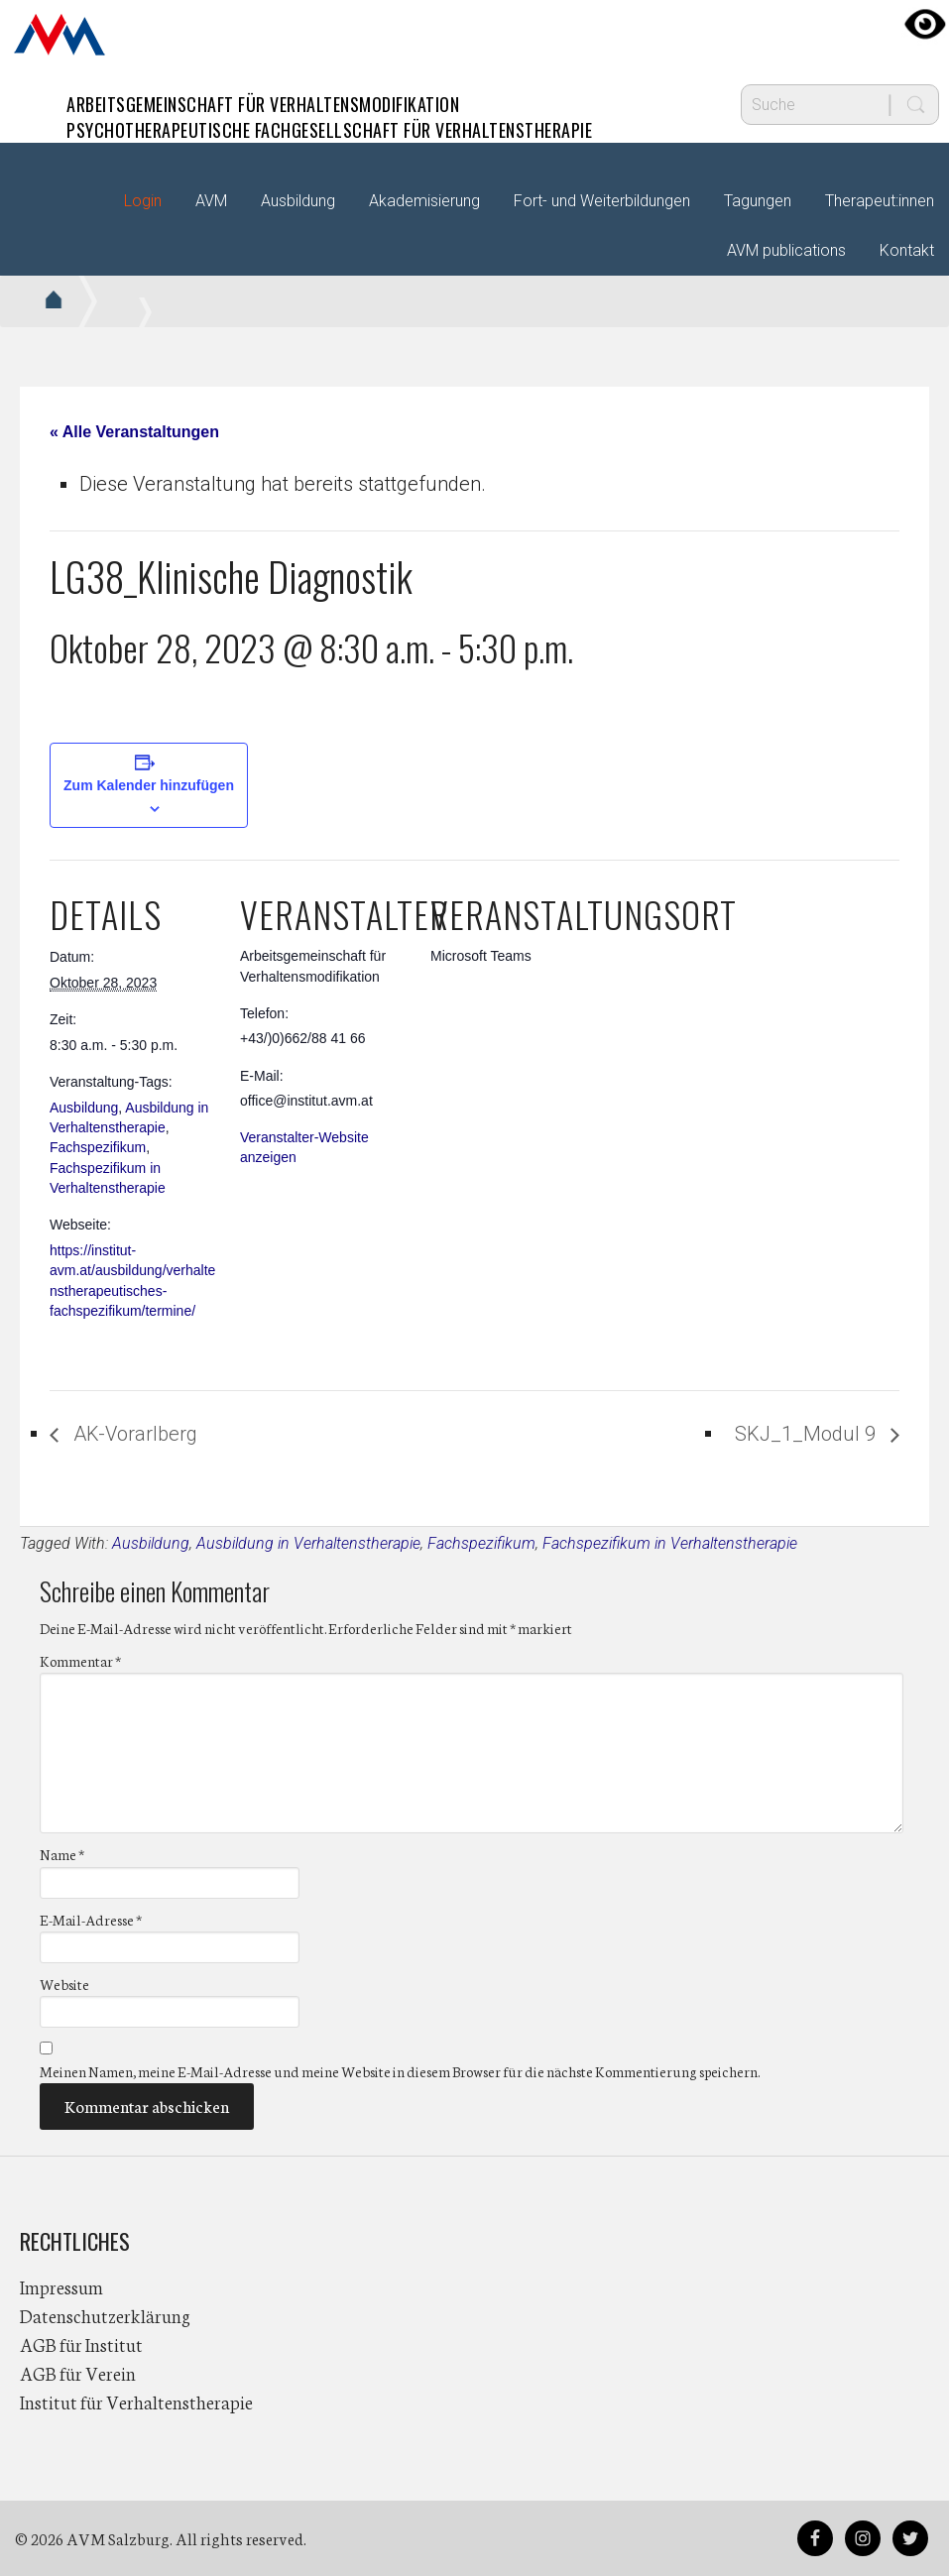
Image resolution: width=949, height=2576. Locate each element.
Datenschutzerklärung (105, 2315)
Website (64, 1984)
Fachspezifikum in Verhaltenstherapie (669, 1543)
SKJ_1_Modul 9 (808, 1434)
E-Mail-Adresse (91, 1920)
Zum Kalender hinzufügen (148, 785)
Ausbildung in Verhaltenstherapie (308, 1543)
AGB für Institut (81, 2344)
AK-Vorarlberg (132, 1434)
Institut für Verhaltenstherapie (136, 2401)
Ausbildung (84, 1107)
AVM (59, 34)
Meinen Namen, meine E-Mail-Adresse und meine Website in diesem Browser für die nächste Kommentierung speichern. (400, 2071)
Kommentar (80, 1661)
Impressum (61, 2286)
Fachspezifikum (98, 1147)
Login (143, 200)
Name (62, 1854)
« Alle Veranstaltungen (134, 431)
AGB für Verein (78, 2373)
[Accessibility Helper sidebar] (925, 24)
